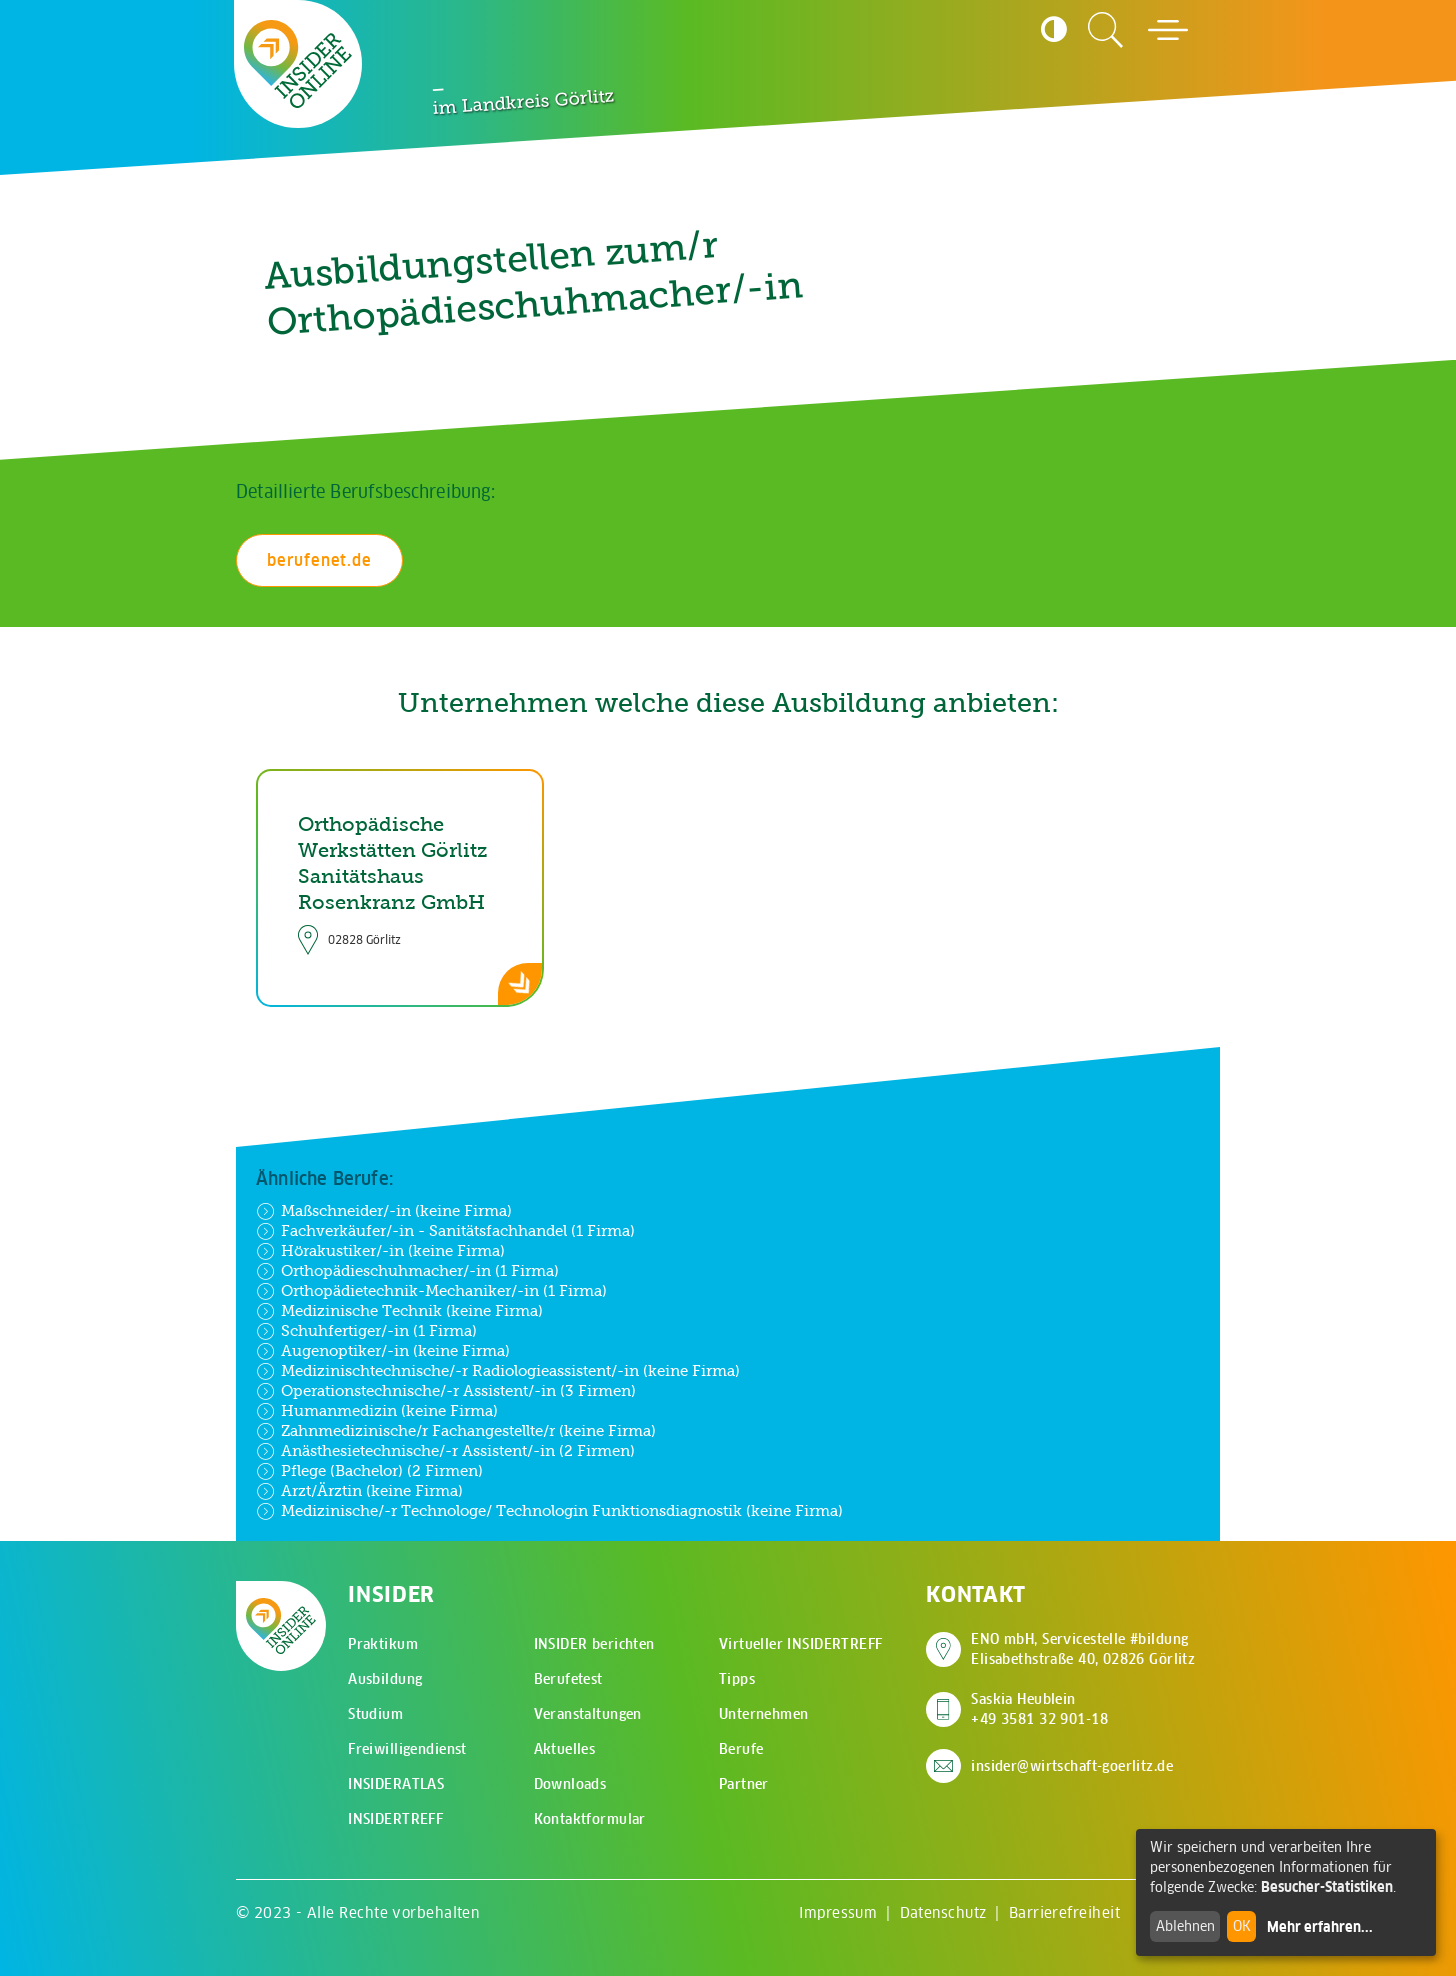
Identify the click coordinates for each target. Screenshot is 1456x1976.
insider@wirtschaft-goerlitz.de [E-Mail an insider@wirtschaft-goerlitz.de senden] (1072, 1766)
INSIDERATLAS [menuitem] (396, 1784)
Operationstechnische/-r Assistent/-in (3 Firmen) (446, 1391)
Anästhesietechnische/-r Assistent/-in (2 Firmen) (445, 1451)
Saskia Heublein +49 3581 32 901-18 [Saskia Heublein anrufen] (1039, 1709)
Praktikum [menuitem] (383, 1644)
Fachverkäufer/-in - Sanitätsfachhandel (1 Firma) (445, 1231)
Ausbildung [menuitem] (385, 1679)
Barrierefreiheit (1064, 1912)
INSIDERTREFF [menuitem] (395, 1819)
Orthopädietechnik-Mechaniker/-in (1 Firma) (431, 1291)
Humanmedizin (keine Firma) (377, 1411)
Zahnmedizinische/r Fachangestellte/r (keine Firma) (456, 1431)
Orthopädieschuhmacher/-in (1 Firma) (407, 1271)
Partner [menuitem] (744, 1784)
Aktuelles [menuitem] (565, 1749)
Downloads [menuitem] (570, 1784)
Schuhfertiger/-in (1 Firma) (366, 1331)
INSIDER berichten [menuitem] (594, 1644)
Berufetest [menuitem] (568, 1679)
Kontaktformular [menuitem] (590, 1819)
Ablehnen (1185, 1926)
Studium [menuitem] (375, 1714)
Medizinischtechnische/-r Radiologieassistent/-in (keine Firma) (498, 1371)
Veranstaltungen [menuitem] (588, 1714)
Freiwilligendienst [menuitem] (407, 1749)
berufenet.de (319, 560)
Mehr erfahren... (1320, 1927)
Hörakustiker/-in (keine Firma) (380, 1251)
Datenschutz (943, 1912)
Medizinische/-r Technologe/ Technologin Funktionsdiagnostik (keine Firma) (549, 1511)
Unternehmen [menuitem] (764, 1714)
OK (1242, 1926)
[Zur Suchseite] (1106, 30)
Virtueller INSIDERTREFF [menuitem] (801, 1644)
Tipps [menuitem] (737, 1679)
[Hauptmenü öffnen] (1168, 30)
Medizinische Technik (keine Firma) (399, 1311)
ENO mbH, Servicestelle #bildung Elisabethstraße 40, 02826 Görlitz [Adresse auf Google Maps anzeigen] (1083, 1649)
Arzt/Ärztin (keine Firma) (359, 1491)
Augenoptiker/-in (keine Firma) (383, 1351)
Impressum (838, 1912)
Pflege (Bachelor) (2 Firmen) (369, 1471)
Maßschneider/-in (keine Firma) (384, 1211)
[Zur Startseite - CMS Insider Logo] (298, 63)
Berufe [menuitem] (741, 1749)
